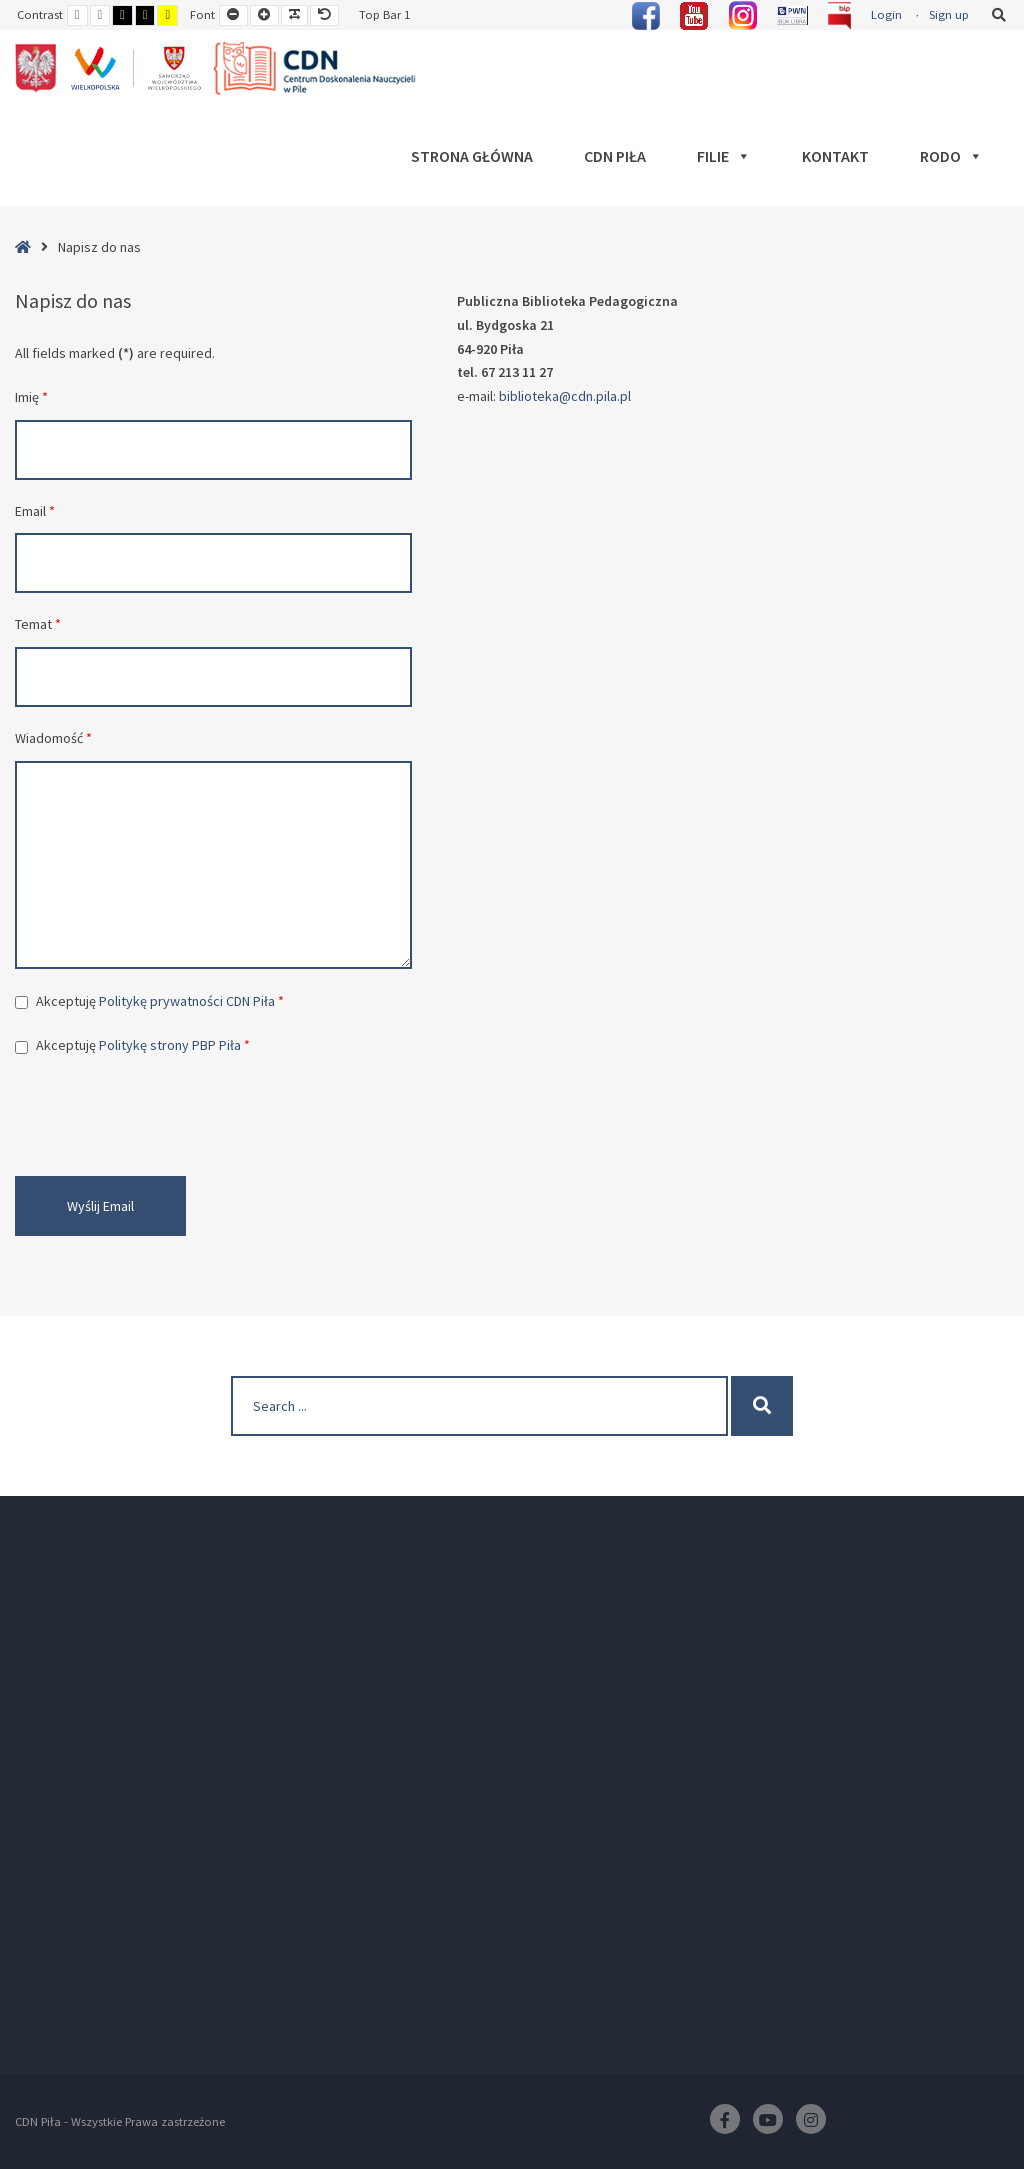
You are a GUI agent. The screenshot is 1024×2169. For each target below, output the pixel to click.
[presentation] (167, 1117)
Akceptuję (160, 1001)
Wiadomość (53, 738)
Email (35, 511)
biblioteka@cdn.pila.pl (565, 396)
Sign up (949, 14)
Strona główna (472, 156)
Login (886, 14)
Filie (724, 156)
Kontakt (835, 156)
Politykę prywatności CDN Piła (187, 1001)
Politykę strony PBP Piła (170, 1045)
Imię (31, 397)
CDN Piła (615, 156)
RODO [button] (951, 156)
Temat (38, 624)
